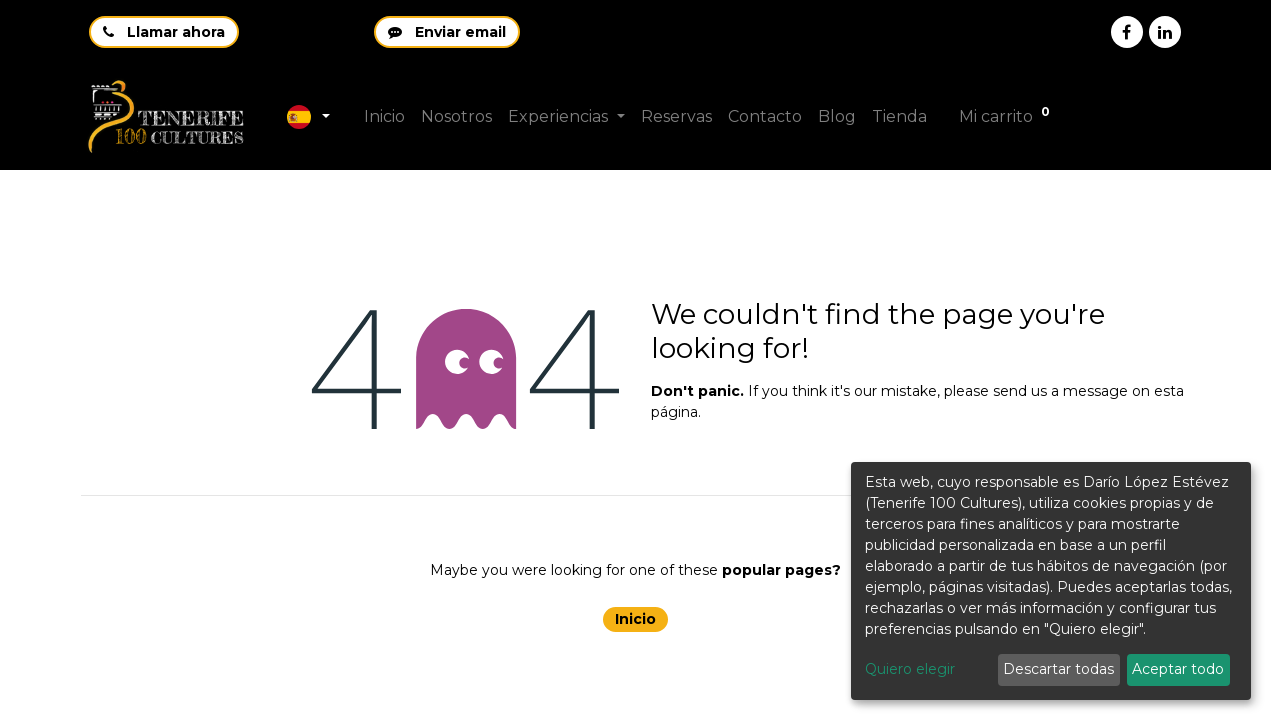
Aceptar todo (1178, 669)
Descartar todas (1058, 669)
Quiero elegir (910, 669)
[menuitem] (384, 117)
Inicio (635, 619)
